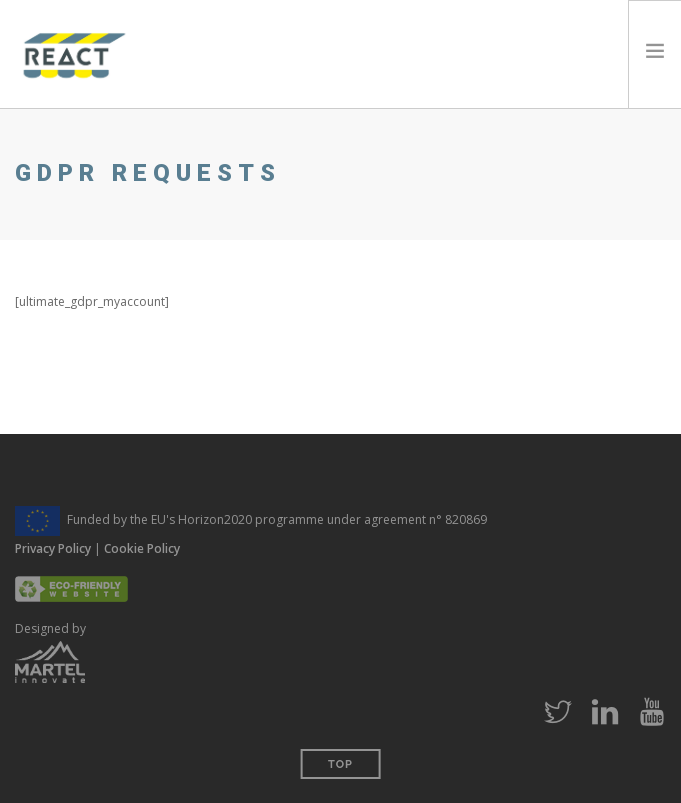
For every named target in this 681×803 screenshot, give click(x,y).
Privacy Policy (53, 548)
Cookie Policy (142, 548)
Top (340, 764)
